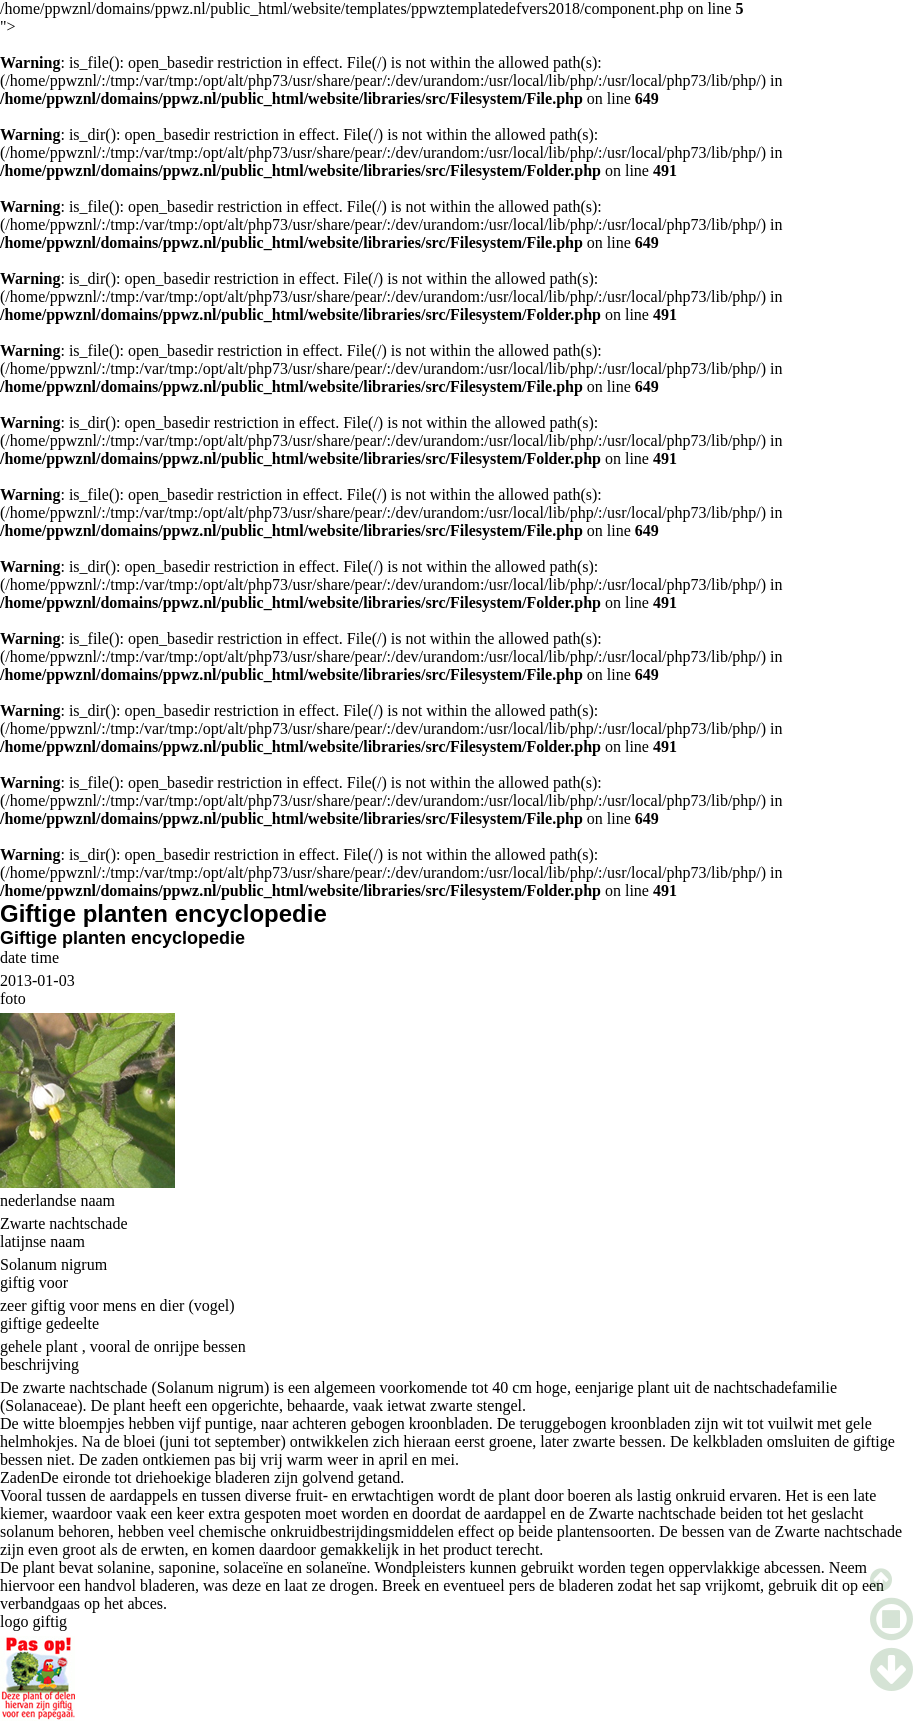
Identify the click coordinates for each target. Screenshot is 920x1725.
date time (29, 957)
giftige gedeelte (49, 1323)
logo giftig (33, 1621)
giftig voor (34, 1282)
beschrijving (39, 1364)
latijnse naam (42, 1241)
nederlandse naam (57, 1200)
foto (13, 998)
